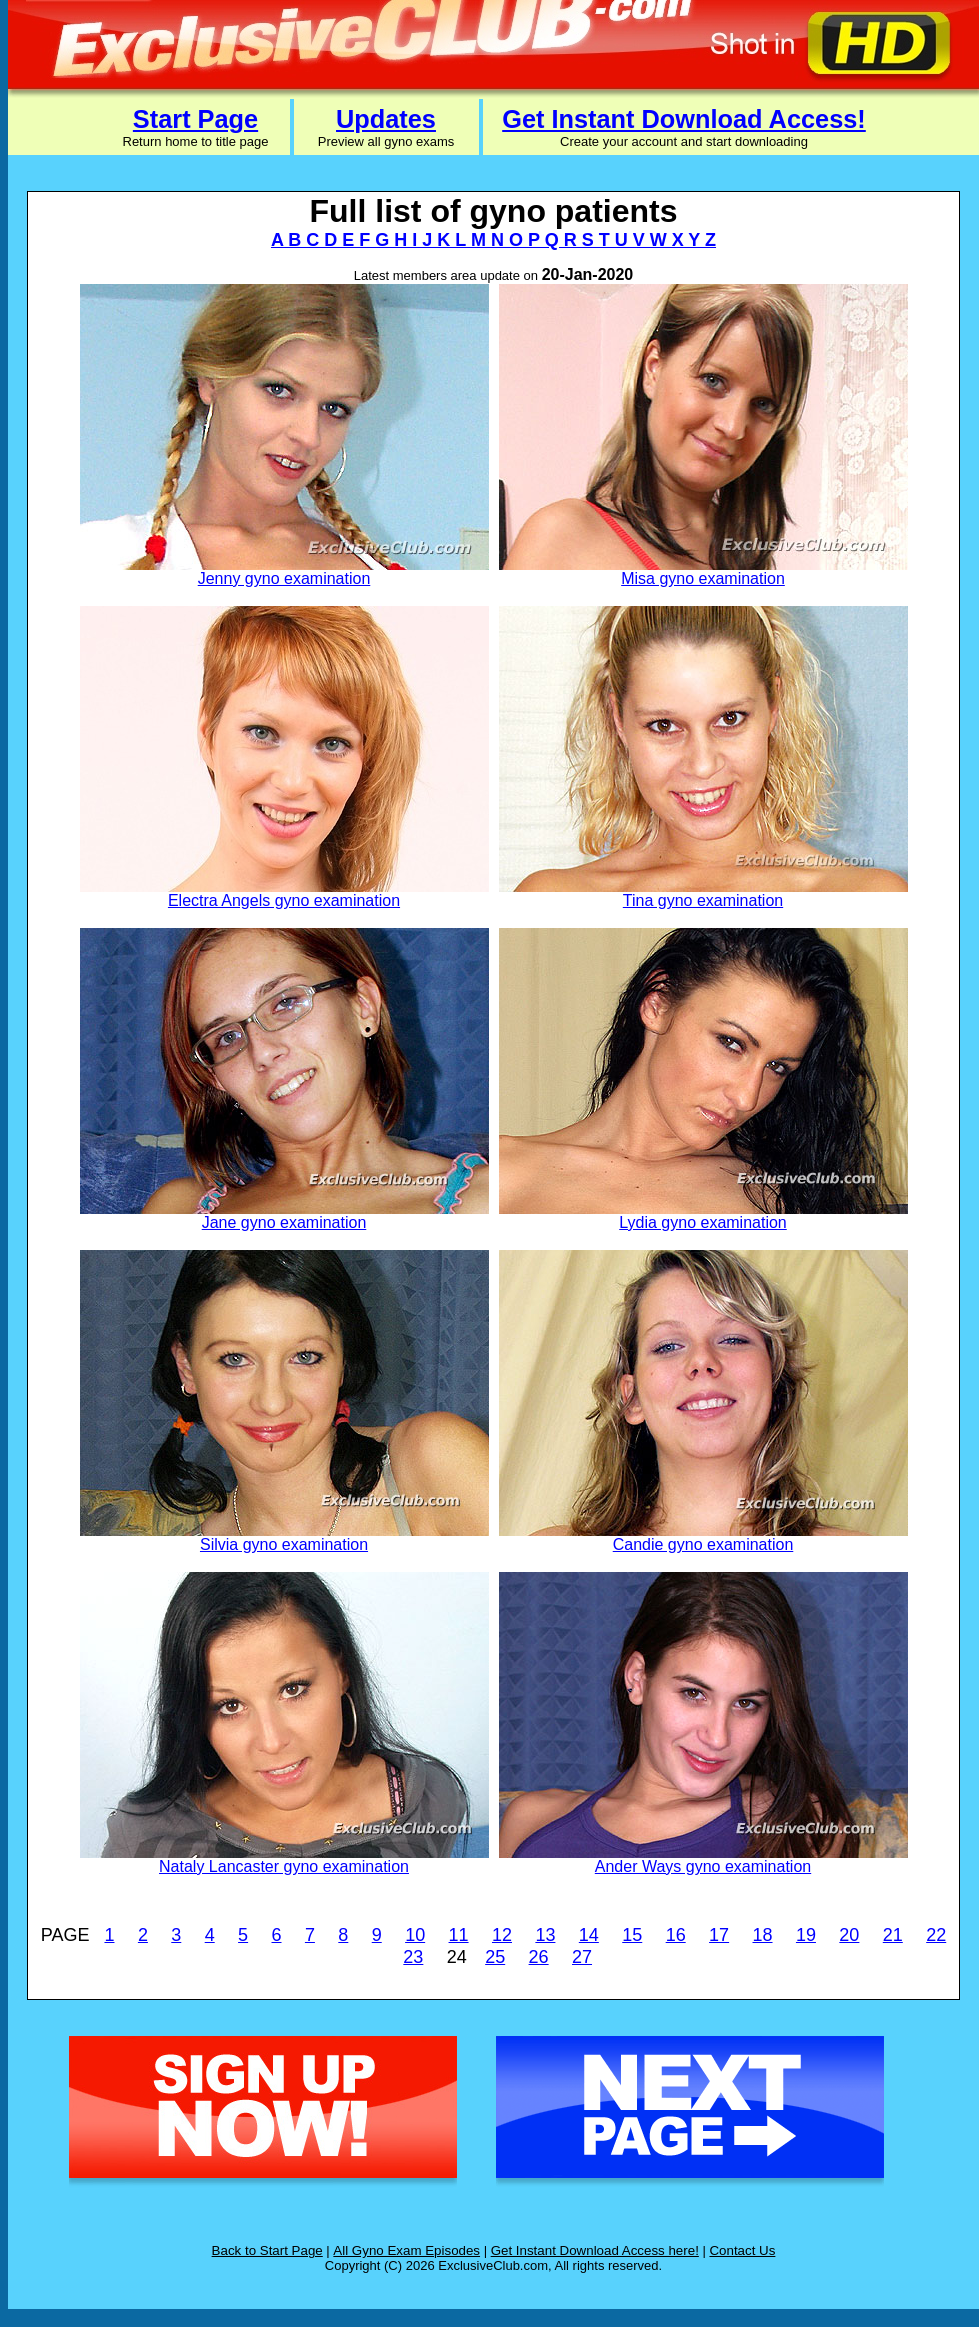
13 (545, 1935)
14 (589, 1935)
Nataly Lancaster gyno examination (284, 1866)
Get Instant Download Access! (684, 119)
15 (632, 1935)
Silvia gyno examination (284, 1544)
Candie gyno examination (703, 1544)
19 (806, 1935)
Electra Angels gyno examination (284, 900)
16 (676, 1935)
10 (415, 1935)
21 (893, 1935)
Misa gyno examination (703, 578)
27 (582, 1957)
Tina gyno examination (703, 900)
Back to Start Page (267, 2250)
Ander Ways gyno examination (703, 1866)
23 (413, 1957)
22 (936, 1935)
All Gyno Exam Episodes (406, 2250)
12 (502, 1935)
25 (495, 1957)
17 (719, 1935)
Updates (386, 119)
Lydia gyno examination (703, 1222)
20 (849, 1935)
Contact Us (742, 2250)
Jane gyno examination (284, 1222)
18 (763, 1935)
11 (459, 1935)
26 (539, 1957)
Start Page (195, 119)
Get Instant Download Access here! (595, 2250)
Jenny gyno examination (284, 578)
